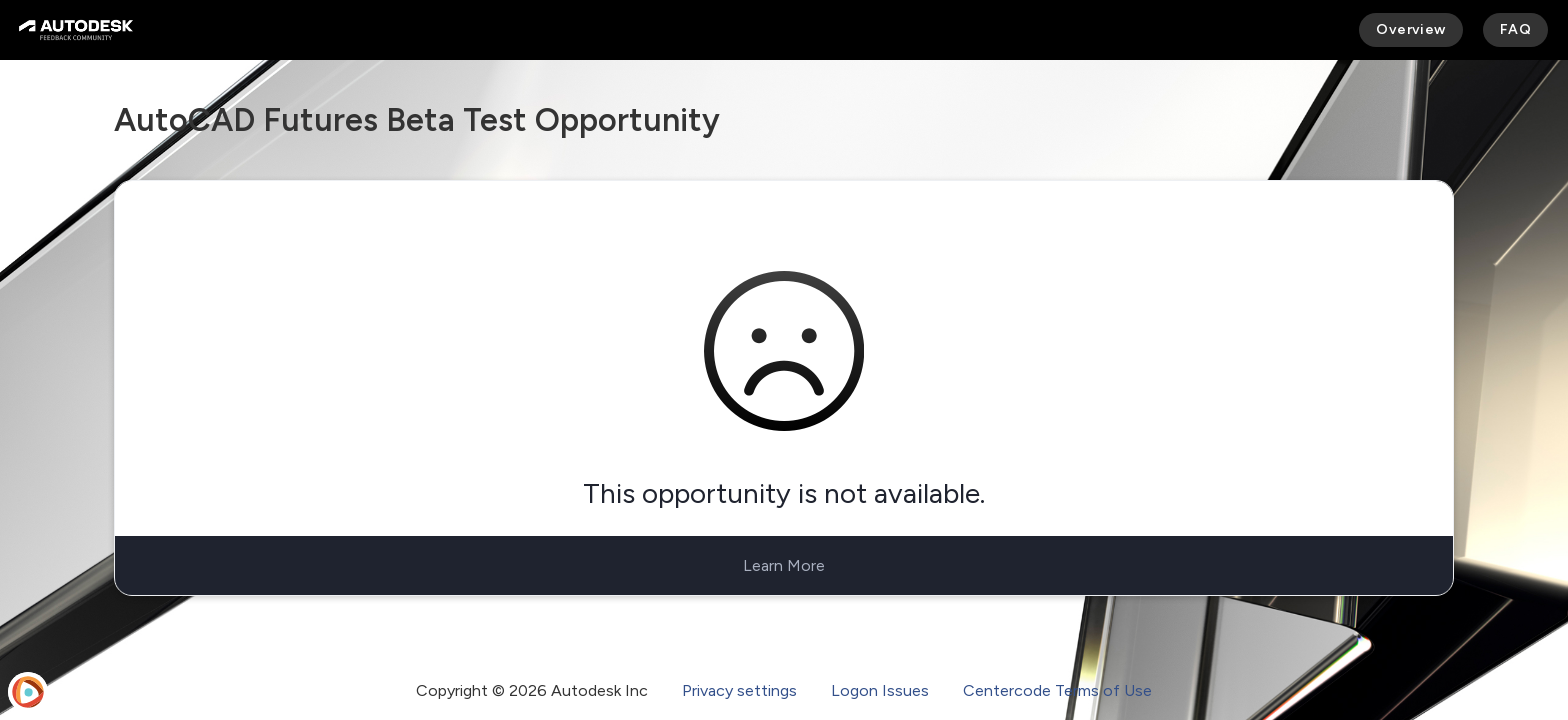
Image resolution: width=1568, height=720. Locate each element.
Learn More (784, 565)
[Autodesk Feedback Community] (76, 30)
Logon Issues (880, 690)
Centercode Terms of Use (1057, 690)
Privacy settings (739, 690)
